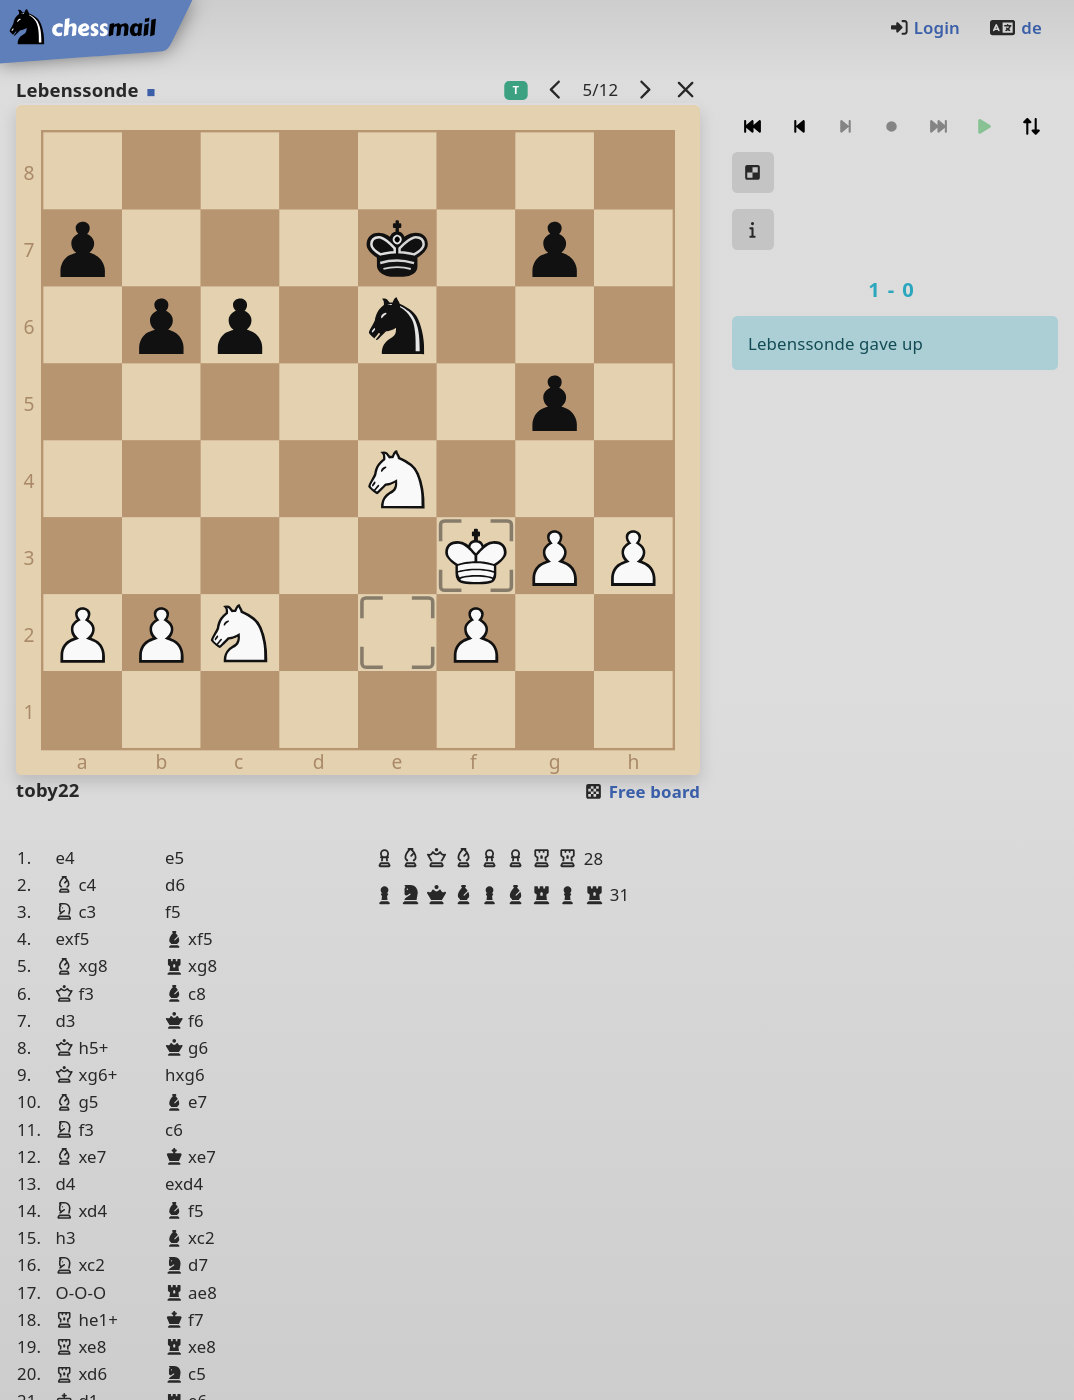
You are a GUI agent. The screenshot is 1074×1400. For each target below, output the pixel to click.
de (1015, 27)
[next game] (645, 89)
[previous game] (556, 89)
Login (924, 27)
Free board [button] (641, 791)
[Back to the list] (686, 89)
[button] (387, 858)
